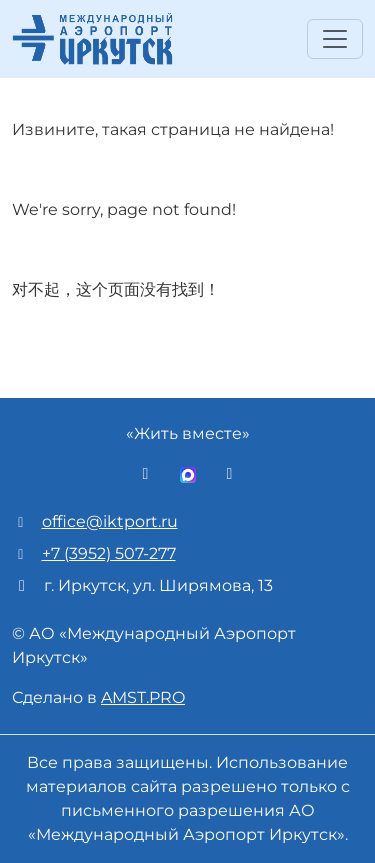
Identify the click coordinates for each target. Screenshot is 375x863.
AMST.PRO (143, 697)
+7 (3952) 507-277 (109, 553)
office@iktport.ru (110, 521)
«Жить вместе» (188, 433)
